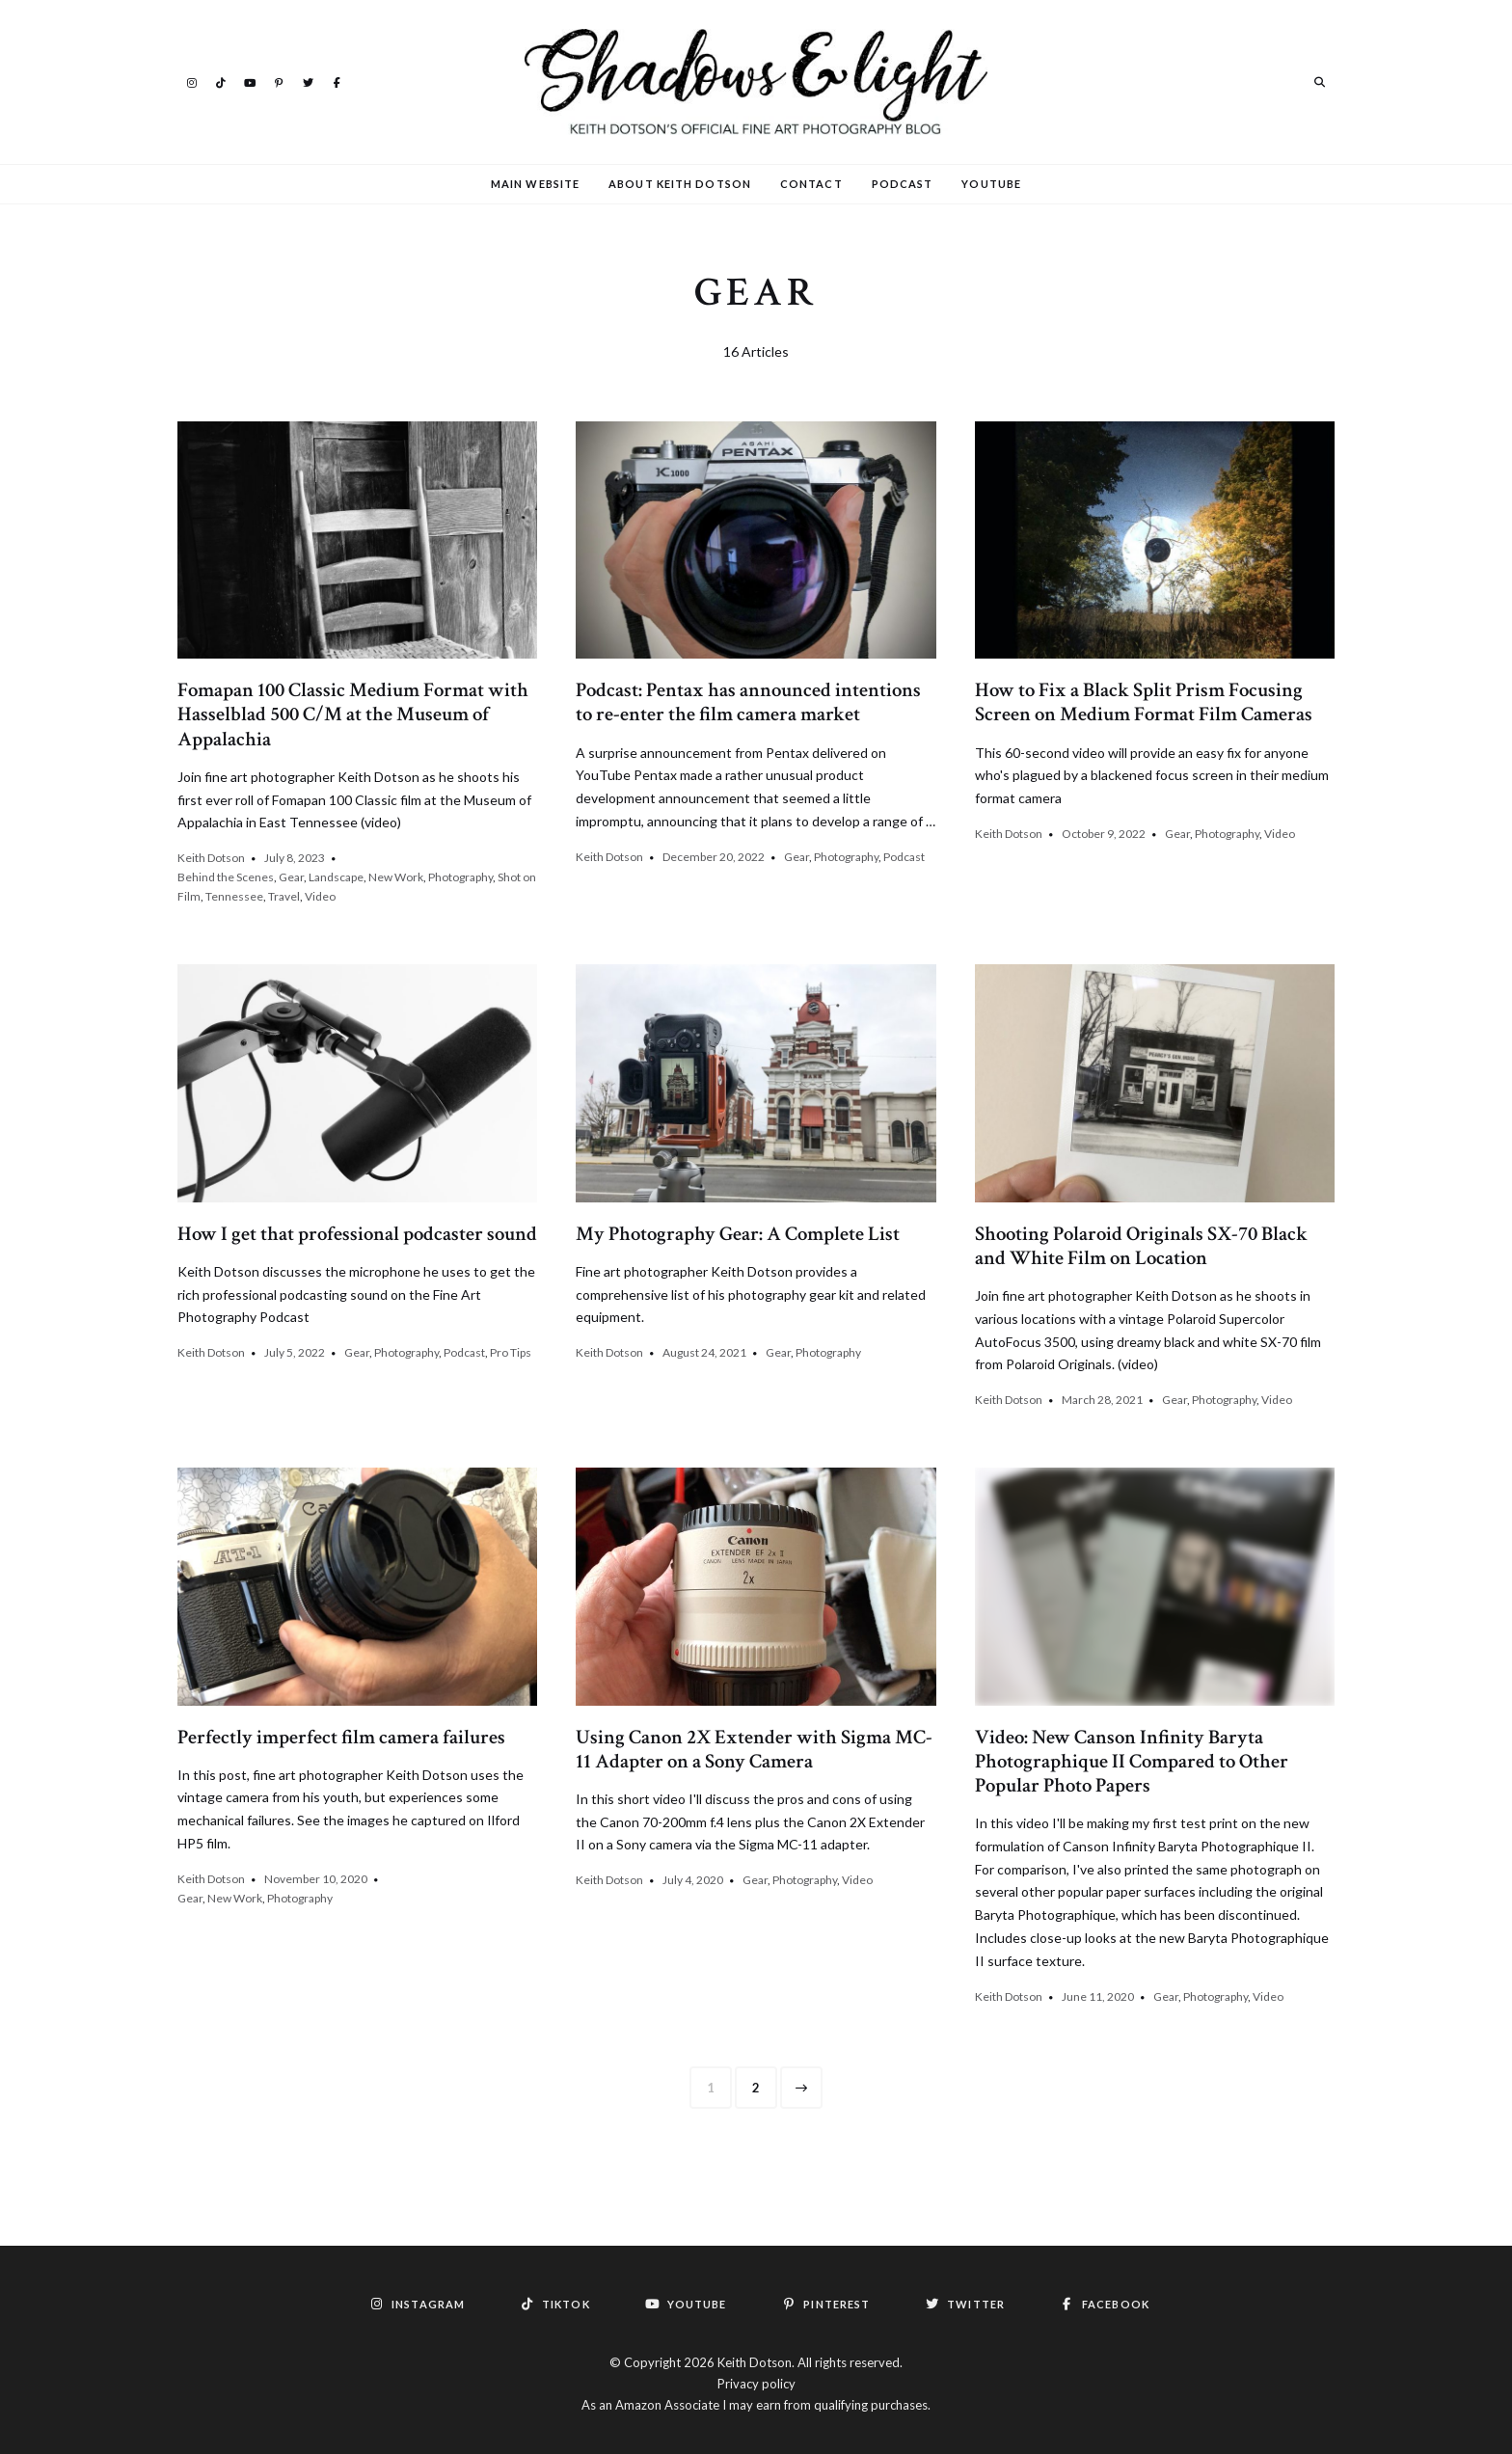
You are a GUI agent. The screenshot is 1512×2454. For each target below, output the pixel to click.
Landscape (336, 877)
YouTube (249, 81)
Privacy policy (756, 2383)
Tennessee (234, 896)
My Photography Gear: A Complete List (738, 1234)
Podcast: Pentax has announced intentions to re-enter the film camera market (748, 702)
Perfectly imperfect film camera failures (341, 1737)
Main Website (535, 183)
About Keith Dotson (679, 183)
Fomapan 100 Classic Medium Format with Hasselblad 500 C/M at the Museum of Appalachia (352, 714)
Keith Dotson (211, 857)
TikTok (220, 81)
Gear (291, 877)
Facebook (336, 81)
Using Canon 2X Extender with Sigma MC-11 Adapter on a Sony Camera (754, 1749)
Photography (460, 877)
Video (320, 896)
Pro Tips (510, 1352)
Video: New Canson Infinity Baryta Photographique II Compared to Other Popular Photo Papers (1131, 1761)
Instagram (191, 81)
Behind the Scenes (225, 877)
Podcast (902, 183)
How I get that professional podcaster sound (357, 1234)
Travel (284, 896)
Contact (811, 183)
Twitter (307, 81)
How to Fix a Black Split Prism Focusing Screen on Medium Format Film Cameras (1143, 702)
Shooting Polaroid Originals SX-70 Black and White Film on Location (1141, 1246)
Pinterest (278, 81)
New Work (395, 877)
